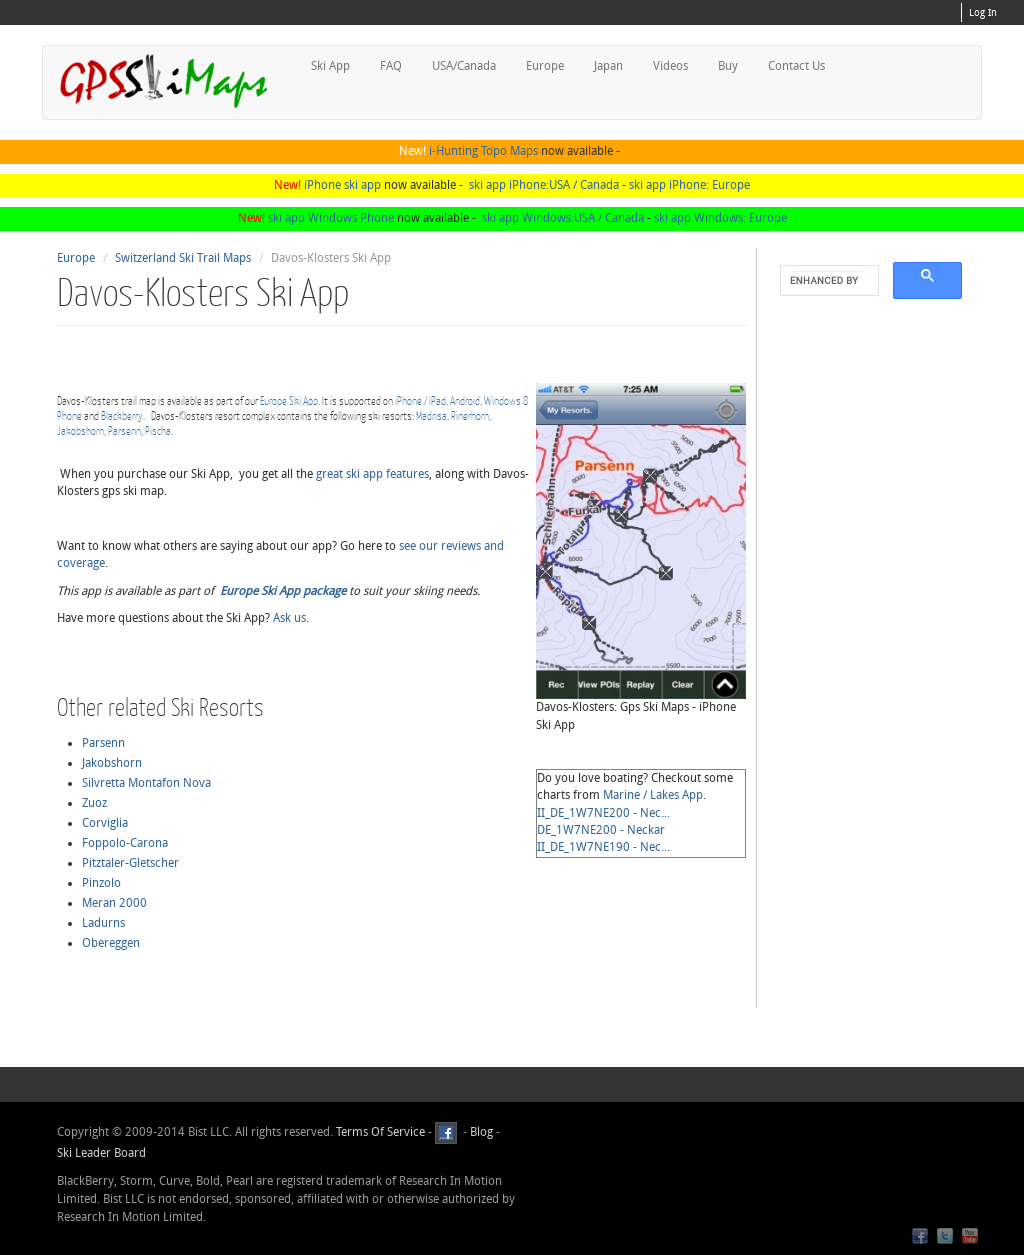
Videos (670, 66)
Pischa (158, 430)
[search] (827, 281)
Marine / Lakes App (653, 795)
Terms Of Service (380, 1132)
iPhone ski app (342, 185)
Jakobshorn (80, 430)
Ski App (330, 66)
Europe (545, 66)
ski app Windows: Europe (720, 218)
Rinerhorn (470, 415)
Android (465, 400)
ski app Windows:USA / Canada (563, 218)
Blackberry (122, 415)
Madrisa (431, 415)
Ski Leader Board (101, 1153)
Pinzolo (101, 883)
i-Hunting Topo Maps (483, 151)
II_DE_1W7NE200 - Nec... (603, 813)
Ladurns (103, 923)
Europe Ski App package (283, 591)
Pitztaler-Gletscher (130, 863)
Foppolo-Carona (125, 843)
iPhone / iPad (420, 400)
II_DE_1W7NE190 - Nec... (603, 847)
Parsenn (124, 430)
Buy (728, 66)
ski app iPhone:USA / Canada (544, 185)
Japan (608, 66)
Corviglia (105, 823)
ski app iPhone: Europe (689, 185)
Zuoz (94, 803)
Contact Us (796, 66)
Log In (983, 13)
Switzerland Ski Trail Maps (183, 258)
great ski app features (372, 474)
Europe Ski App (289, 400)
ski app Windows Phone (331, 218)
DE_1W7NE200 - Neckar (601, 830)
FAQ (391, 66)
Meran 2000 (114, 903)
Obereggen (111, 943)
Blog (481, 1132)
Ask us (289, 618)
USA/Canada (464, 66)
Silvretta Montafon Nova (146, 783)
